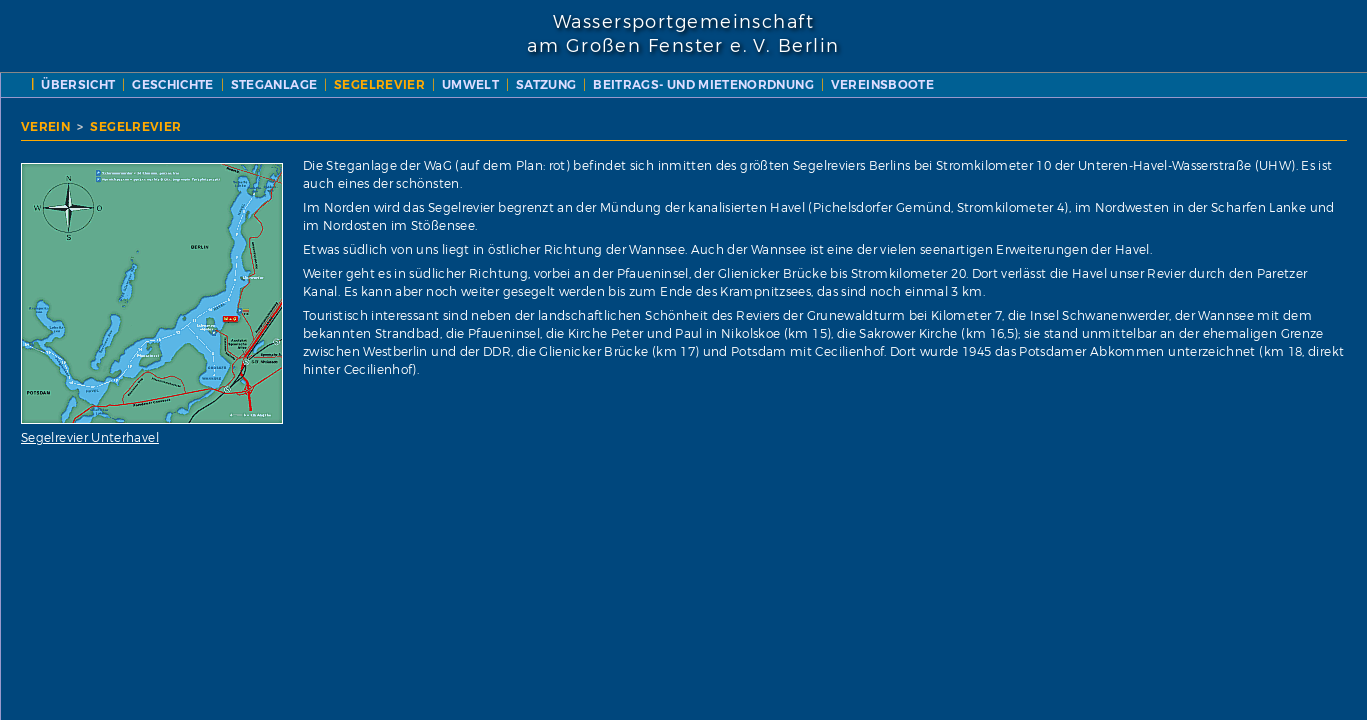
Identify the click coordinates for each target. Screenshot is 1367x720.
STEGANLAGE (647, 84)
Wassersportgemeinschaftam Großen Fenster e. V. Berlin (683, 34)
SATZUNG (919, 84)
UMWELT (843, 84)
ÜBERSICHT (452, 84)
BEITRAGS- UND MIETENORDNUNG (525, 103)
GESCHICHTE (547, 84)
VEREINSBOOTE (703, 103)
